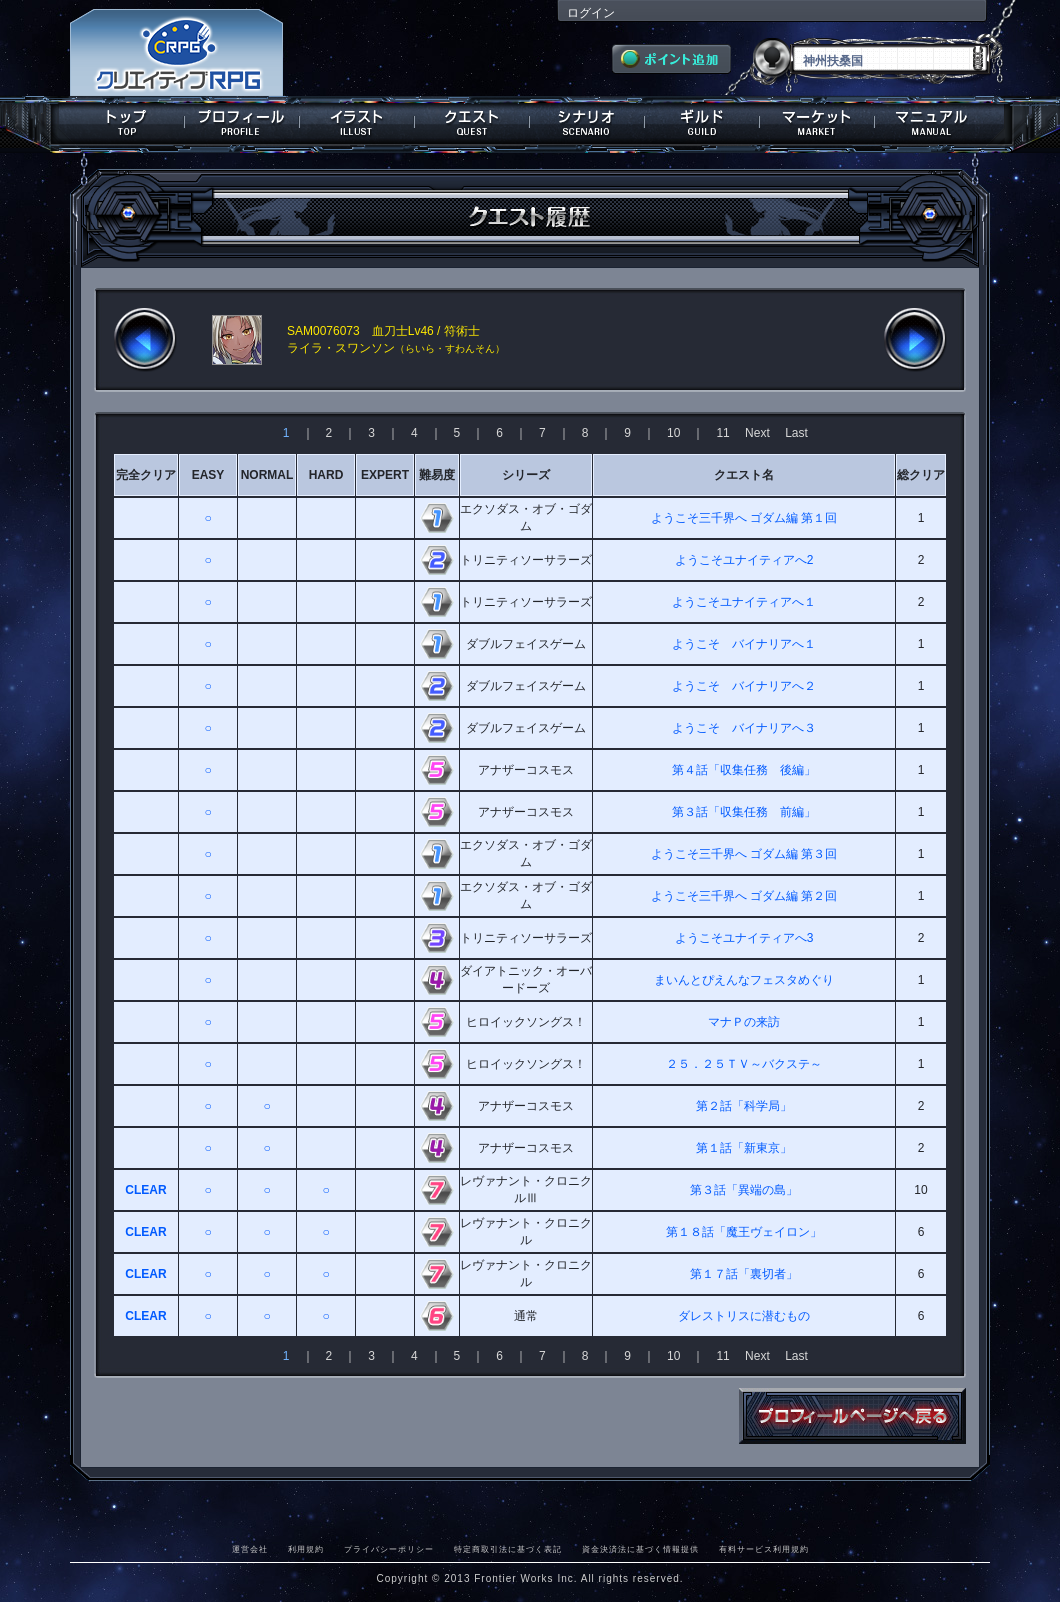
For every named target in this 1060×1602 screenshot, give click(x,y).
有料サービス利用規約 (764, 1549)
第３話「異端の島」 (744, 1190)
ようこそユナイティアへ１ (744, 602)
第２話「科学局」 (744, 1106)
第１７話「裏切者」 (744, 1274)
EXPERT (385, 475)
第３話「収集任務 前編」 (744, 812)
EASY (208, 475)
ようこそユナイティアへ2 (744, 560)
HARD (326, 475)
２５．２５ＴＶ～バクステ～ (744, 1064)
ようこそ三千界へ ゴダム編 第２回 (744, 896)
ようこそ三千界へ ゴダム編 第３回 (744, 854)
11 (722, 433)
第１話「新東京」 (744, 1148)
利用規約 (306, 1549)
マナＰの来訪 (744, 1022)
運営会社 (250, 1549)
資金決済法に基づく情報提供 (640, 1549)
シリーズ (526, 475)
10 (673, 433)
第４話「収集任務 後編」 (744, 770)
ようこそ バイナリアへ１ (744, 644)
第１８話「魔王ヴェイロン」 (744, 1232)
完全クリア (146, 475)
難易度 (437, 475)
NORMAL (267, 475)
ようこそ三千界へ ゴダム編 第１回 (744, 518)
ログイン (591, 13)
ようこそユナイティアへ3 (744, 938)
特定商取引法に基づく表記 (508, 1549)
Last (796, 433)
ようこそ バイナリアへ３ (744, 728)
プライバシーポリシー (389, 1549)
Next (757, 433)
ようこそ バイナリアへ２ (744, 686)
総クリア (921, 475)
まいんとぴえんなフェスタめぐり (744, 980)
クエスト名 (744, 475)
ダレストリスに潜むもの (744, 1316)
